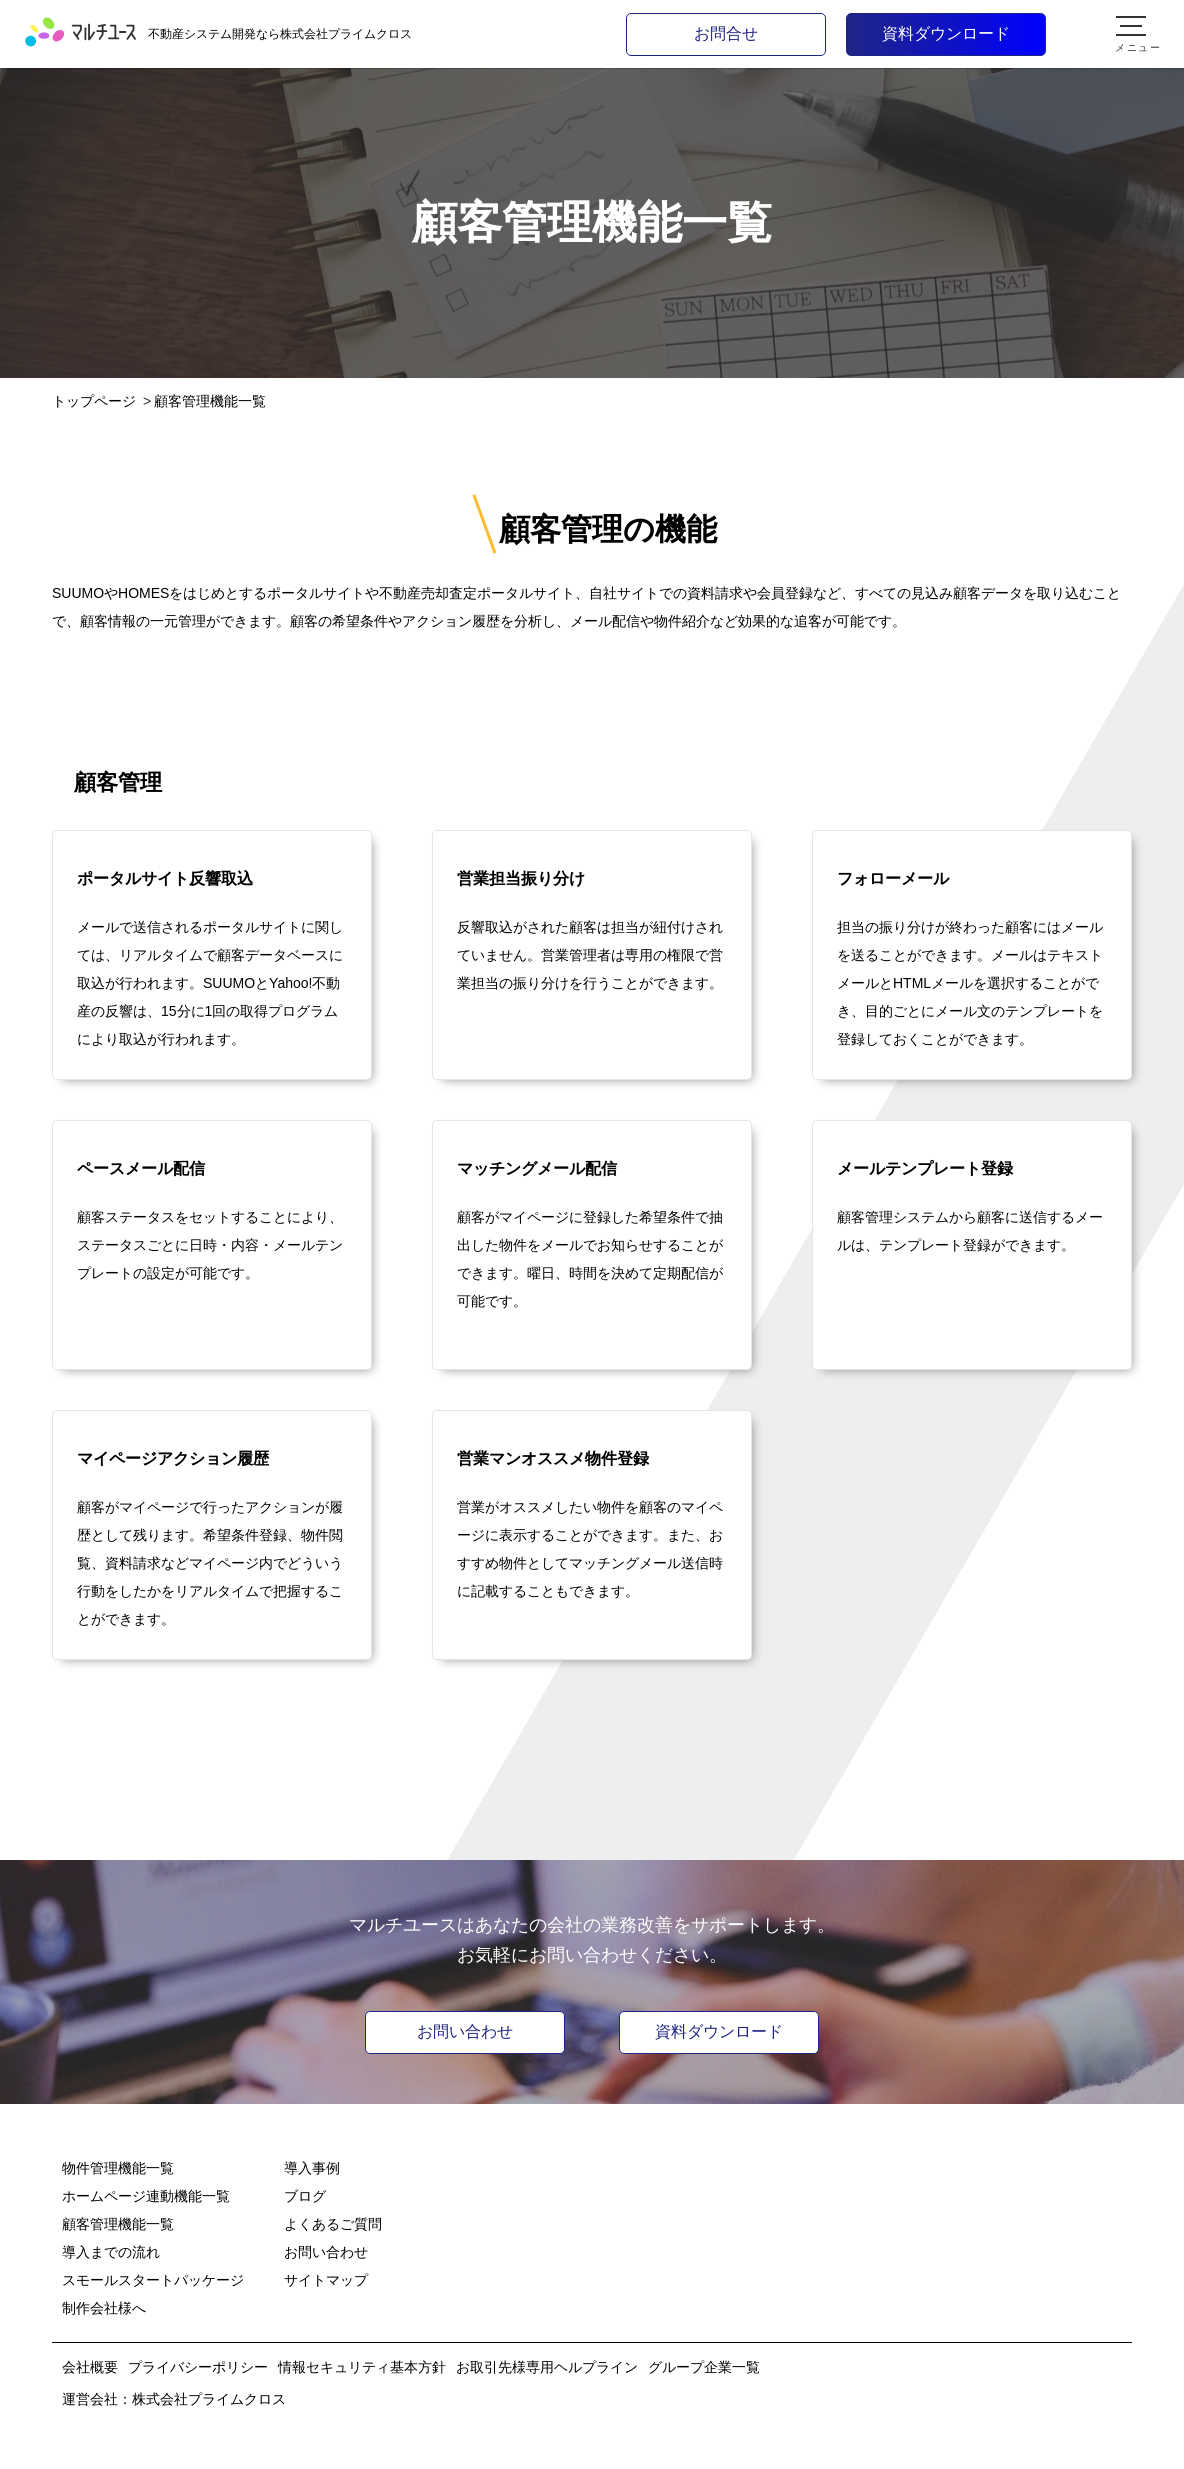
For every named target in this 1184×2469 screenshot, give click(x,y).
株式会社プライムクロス (209, 2399)
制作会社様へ (104, 2308)
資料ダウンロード (719, 2031)
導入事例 (312, 2168)
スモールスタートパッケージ (153, 2280)
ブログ (305, 2196)
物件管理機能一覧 (118, 2168)
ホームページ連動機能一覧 (146, 2196)
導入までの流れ (111, 2252)
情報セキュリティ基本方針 (362, 2367)
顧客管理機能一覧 (118, 2224)
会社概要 (90, 2367)
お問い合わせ (465, 2031)
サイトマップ (326, 2280)
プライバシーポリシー (198, 2367)
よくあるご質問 (333, 2224)
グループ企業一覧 (704, 2367)
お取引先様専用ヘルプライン (547, 2367)
